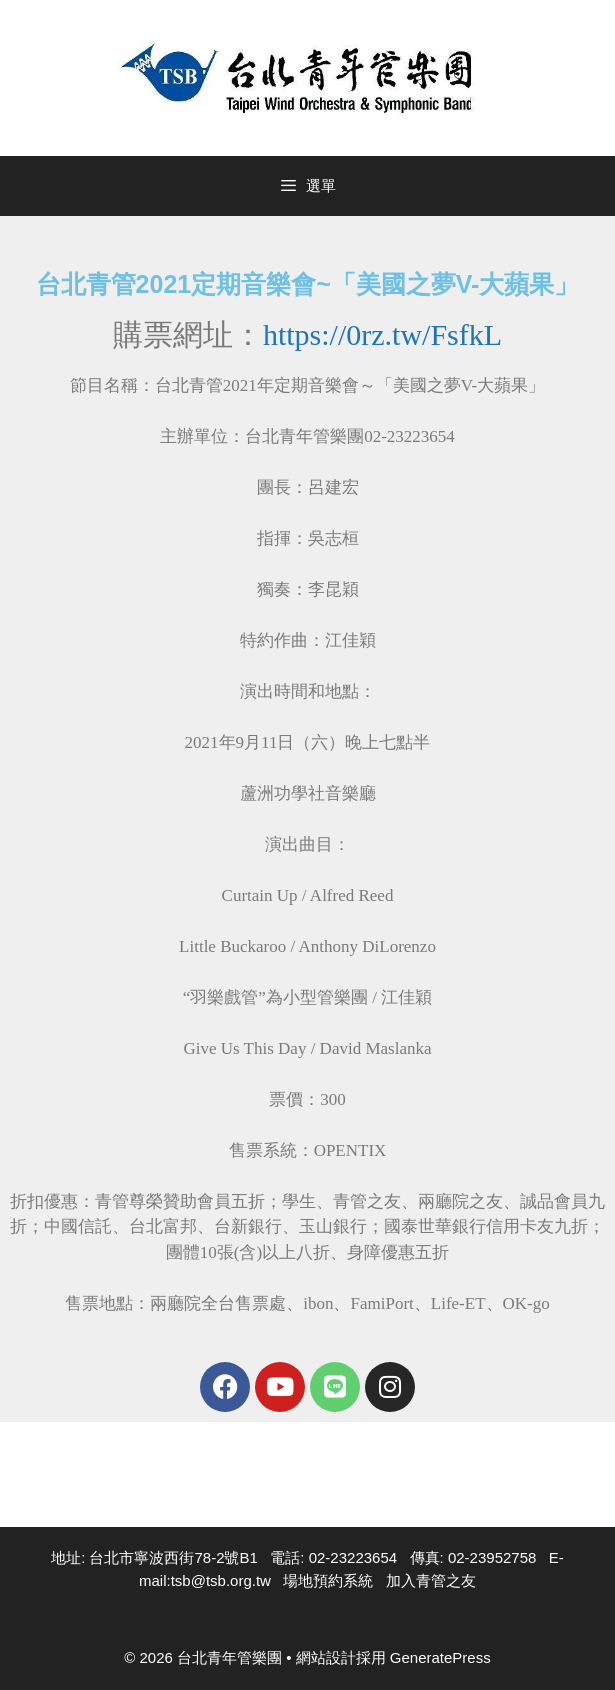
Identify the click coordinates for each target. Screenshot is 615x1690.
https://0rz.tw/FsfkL (382, 334)
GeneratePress (440, 1657)
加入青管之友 (431, 1580)
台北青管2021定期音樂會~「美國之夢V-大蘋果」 (308, 284)
